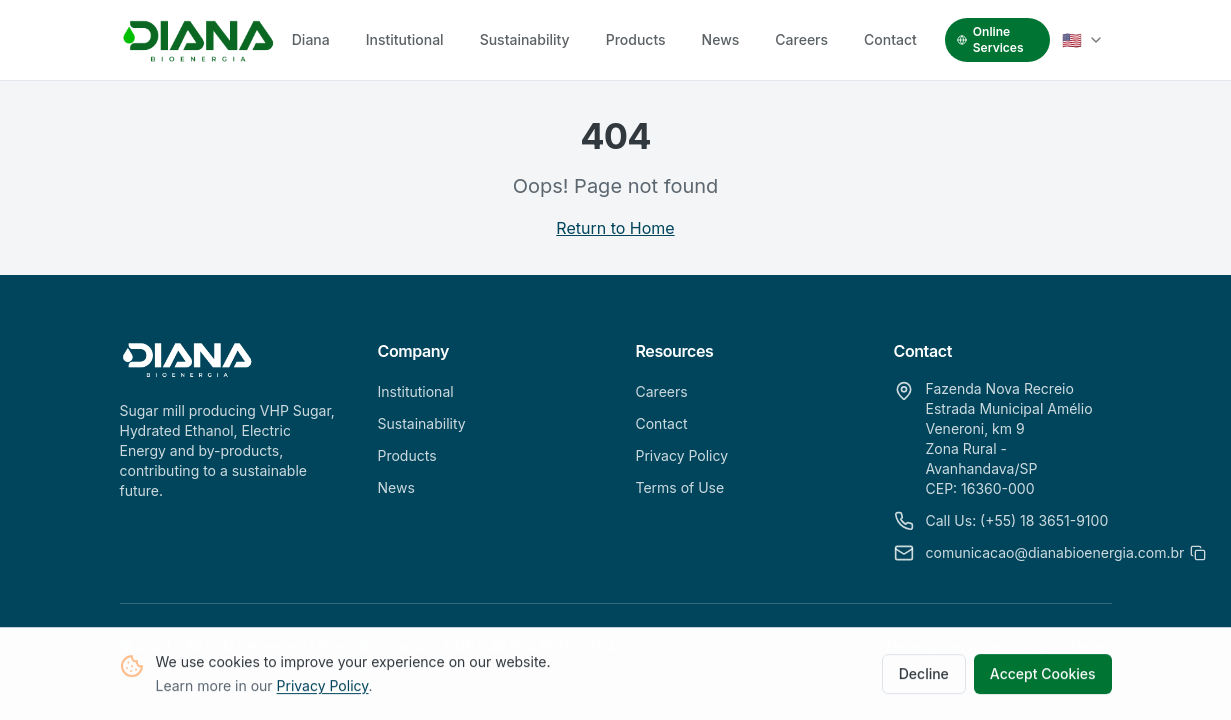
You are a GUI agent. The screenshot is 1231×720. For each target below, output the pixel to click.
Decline (924, 677)
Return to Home (615, 228)
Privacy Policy (323, 689)
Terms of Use (680, 487)
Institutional (405, 39)
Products (636, 39)
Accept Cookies (1043, 677)
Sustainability (525, 39)
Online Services (990, 39)
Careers (801, 39)
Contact (890, 39)
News (721, 39)
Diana (311, 39)
